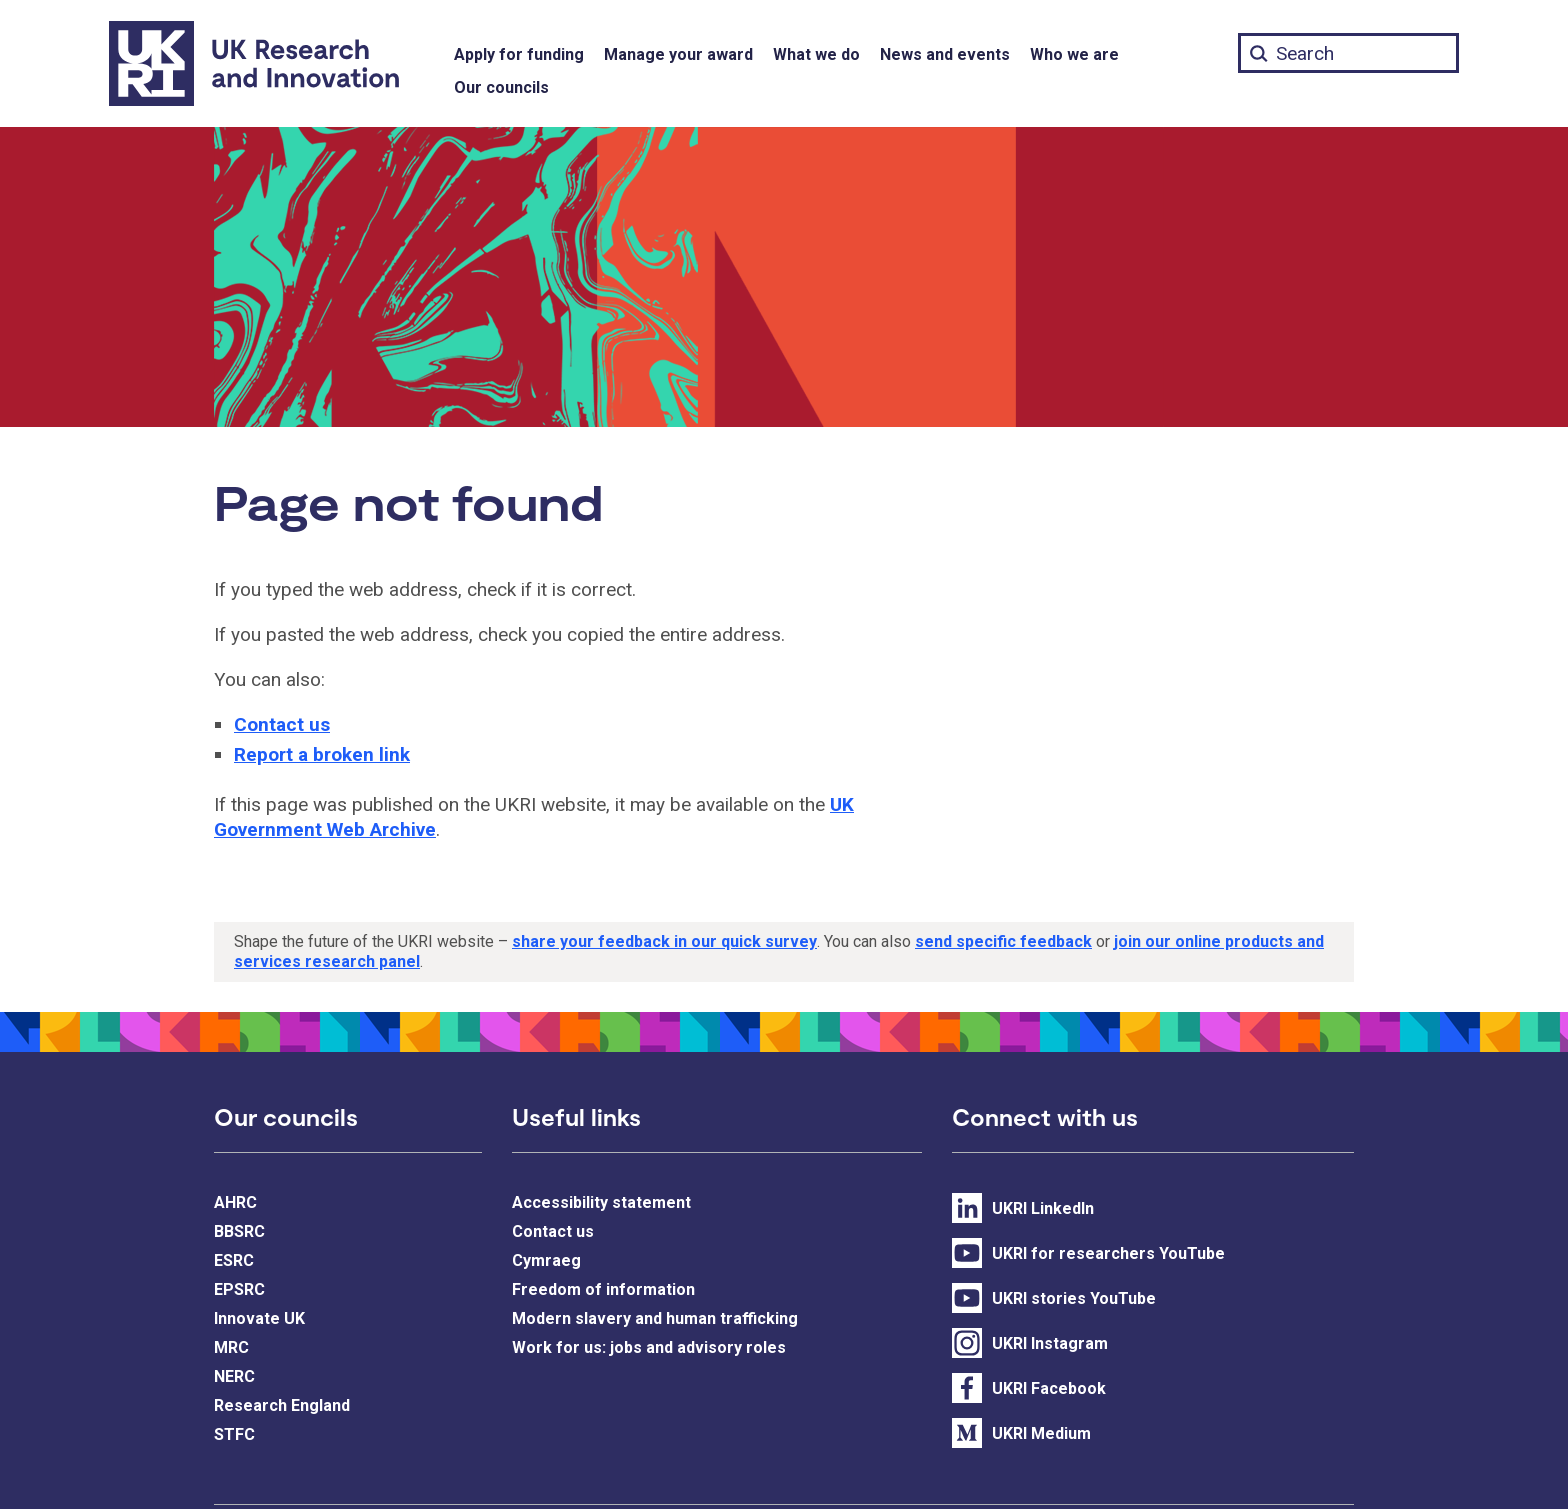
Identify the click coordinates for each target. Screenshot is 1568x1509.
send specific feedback (1003, 941)
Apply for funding (519, 54)
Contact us (282, 724)
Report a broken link (322, 754)
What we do (816, 54)
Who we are (1074, 54)
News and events (945, 54)
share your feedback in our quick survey (664, 941)
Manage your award (678, 54)
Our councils (501, 87)
